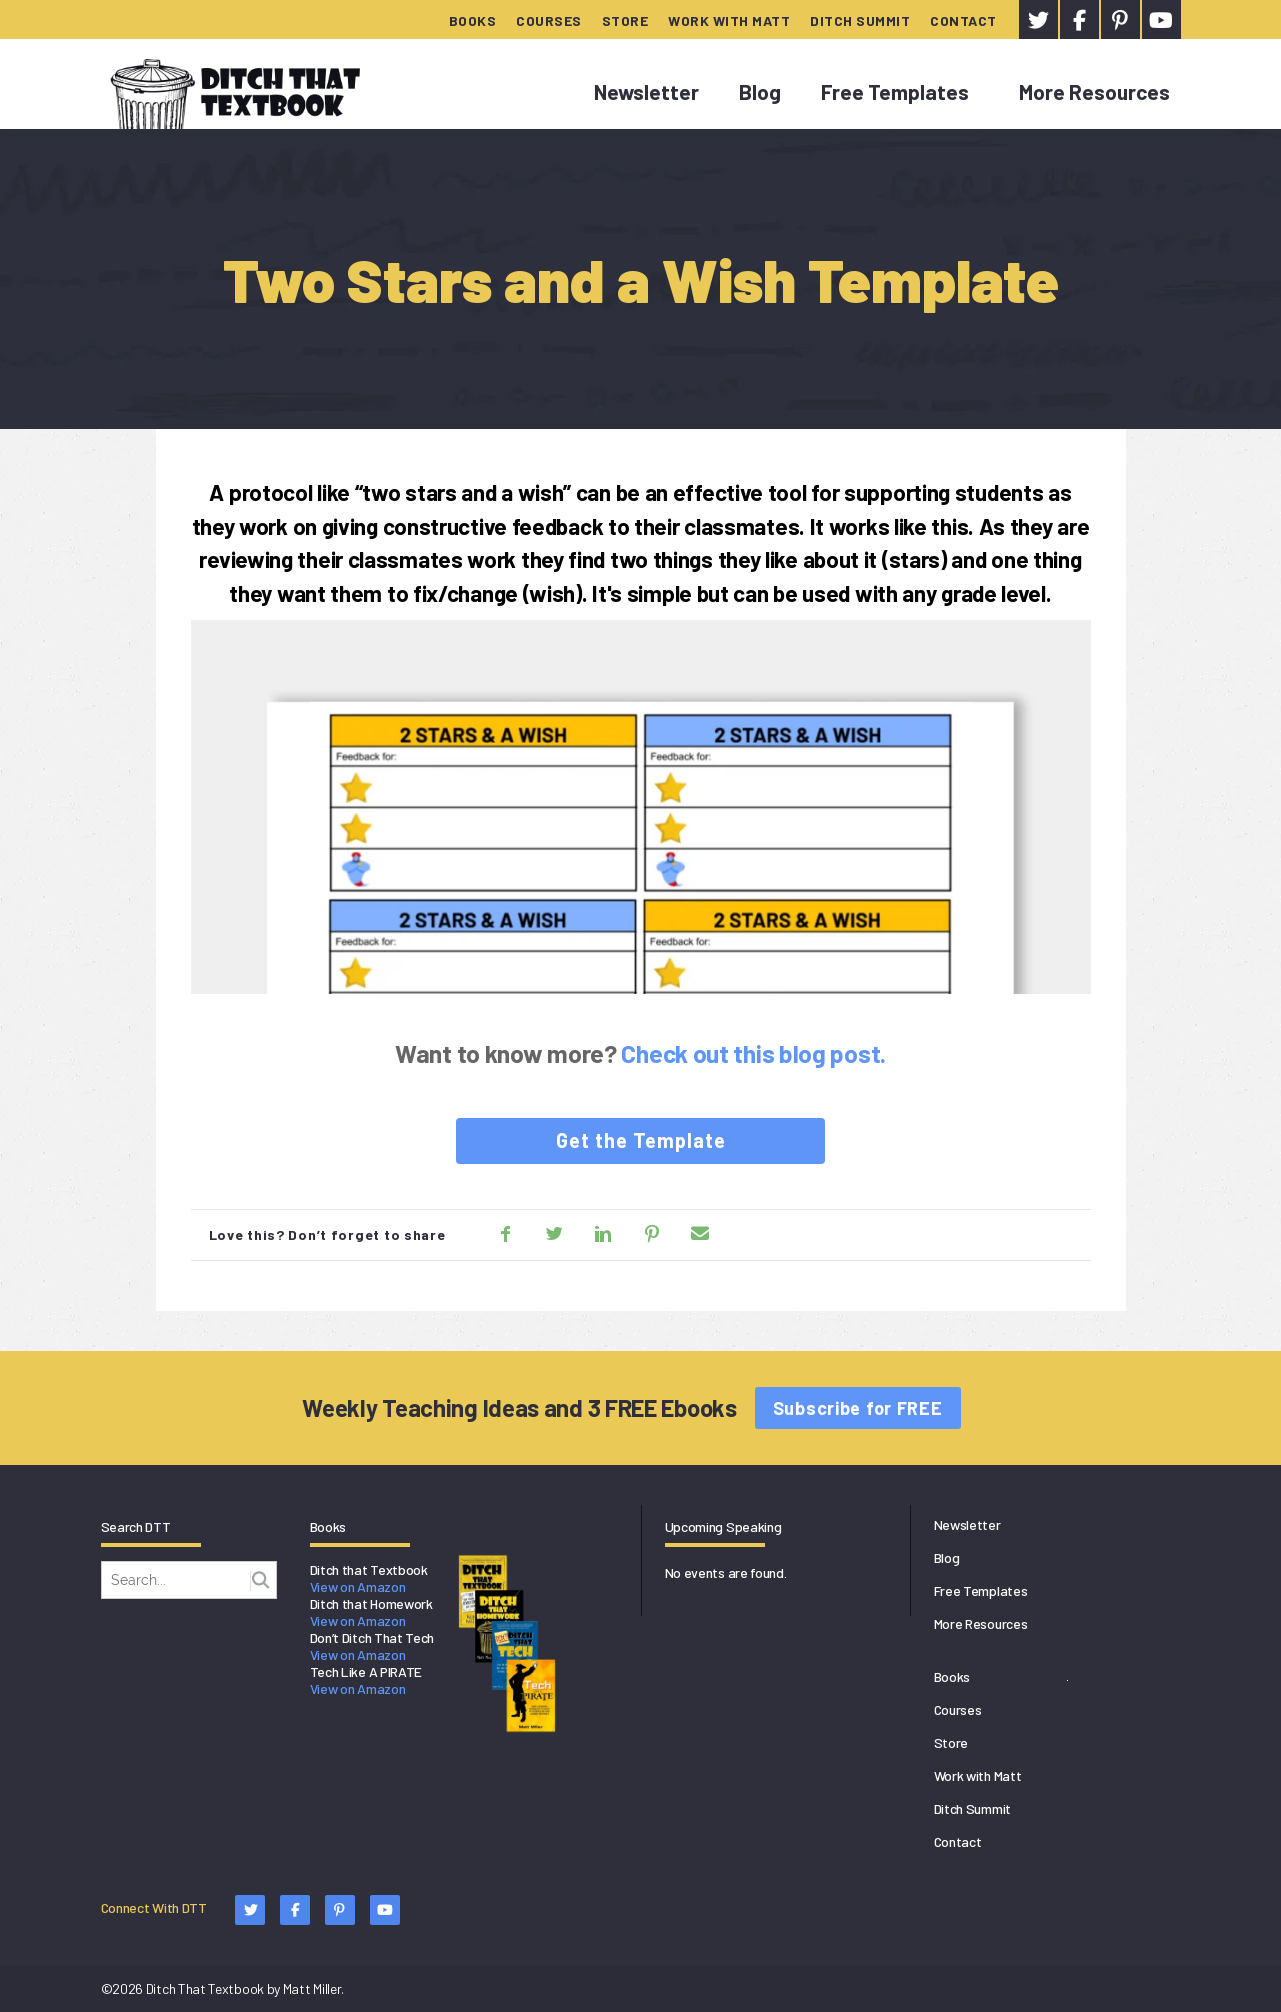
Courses (549, 20)
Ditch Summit (860, 20)
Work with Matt (729, 20)
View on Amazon (358, 1586)
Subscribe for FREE (858, 1408)
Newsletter (646, 91)
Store (625, 20)
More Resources (1094, 91)
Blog (760, 91)
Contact (963, 20)
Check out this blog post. (753, 1053)
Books (473, 20)
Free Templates (895, 91)
